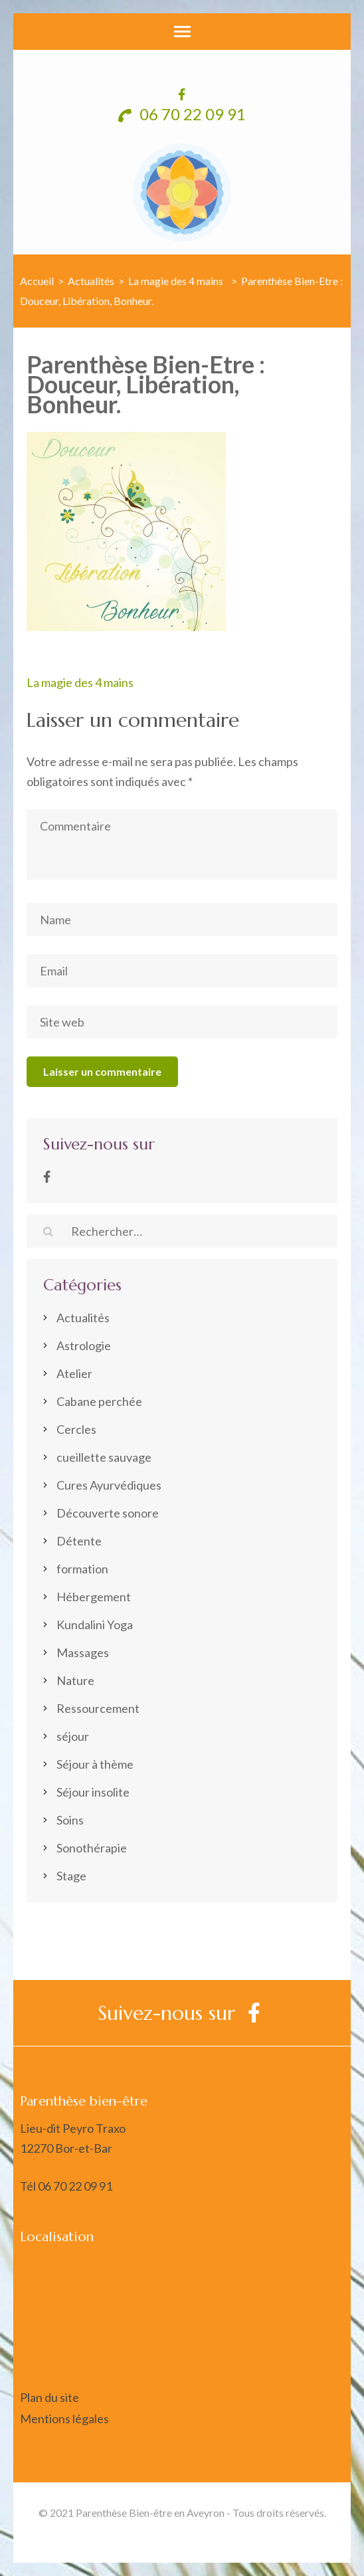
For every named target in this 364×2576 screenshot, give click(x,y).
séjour (72, 1736)
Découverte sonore (107, 1513)
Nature (75, 1680)
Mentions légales (64, 2418)
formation (82, 1568)
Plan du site (49, 2397)
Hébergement (93, 1596)
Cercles (76, 1429)
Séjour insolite (93, 1792)
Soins (70, 1820)
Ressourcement (97, 1708)
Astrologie (83, 1345)
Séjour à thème (95, 1764)
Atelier (74, 1373)
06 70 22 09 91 (182, 114)
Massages (82, 1652)
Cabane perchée (99, 1401)
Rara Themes (189, 2532)
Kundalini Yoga (94, 1624)
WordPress (313, 2532)
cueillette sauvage (103, 1457)
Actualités (91, 280)
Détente (79, 1541)
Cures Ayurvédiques (108, 1485)
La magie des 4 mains (80, 682)
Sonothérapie (91, 1847)
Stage (71, 1875)
